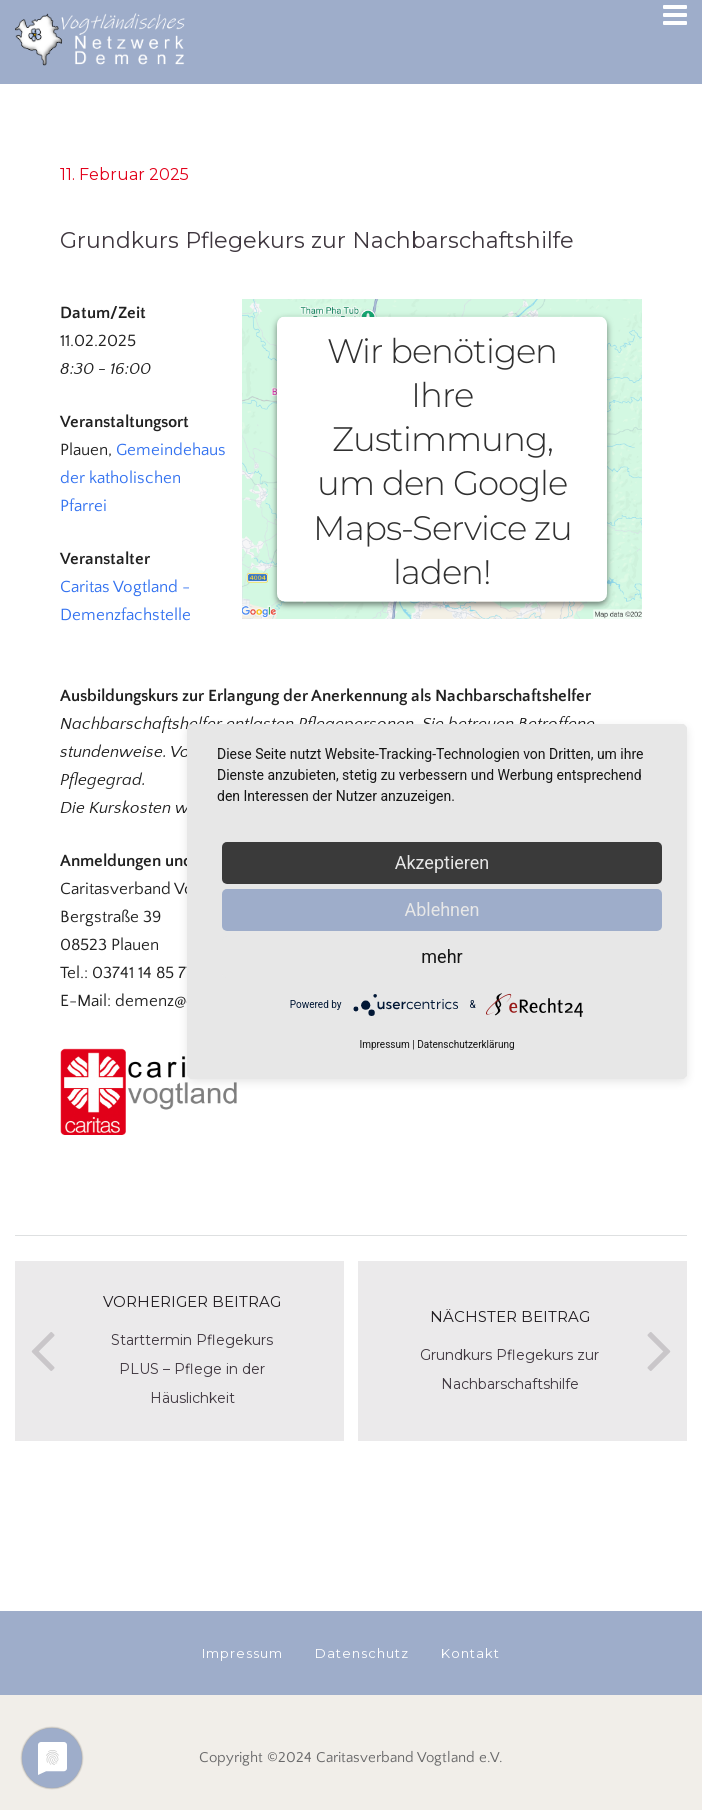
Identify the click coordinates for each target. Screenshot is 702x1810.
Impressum (384, 1044)
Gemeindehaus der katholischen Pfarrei (143, 478)
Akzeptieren (442, 862)
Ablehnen (441, 909)
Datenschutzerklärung (465, 1044)
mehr (441, 956)
